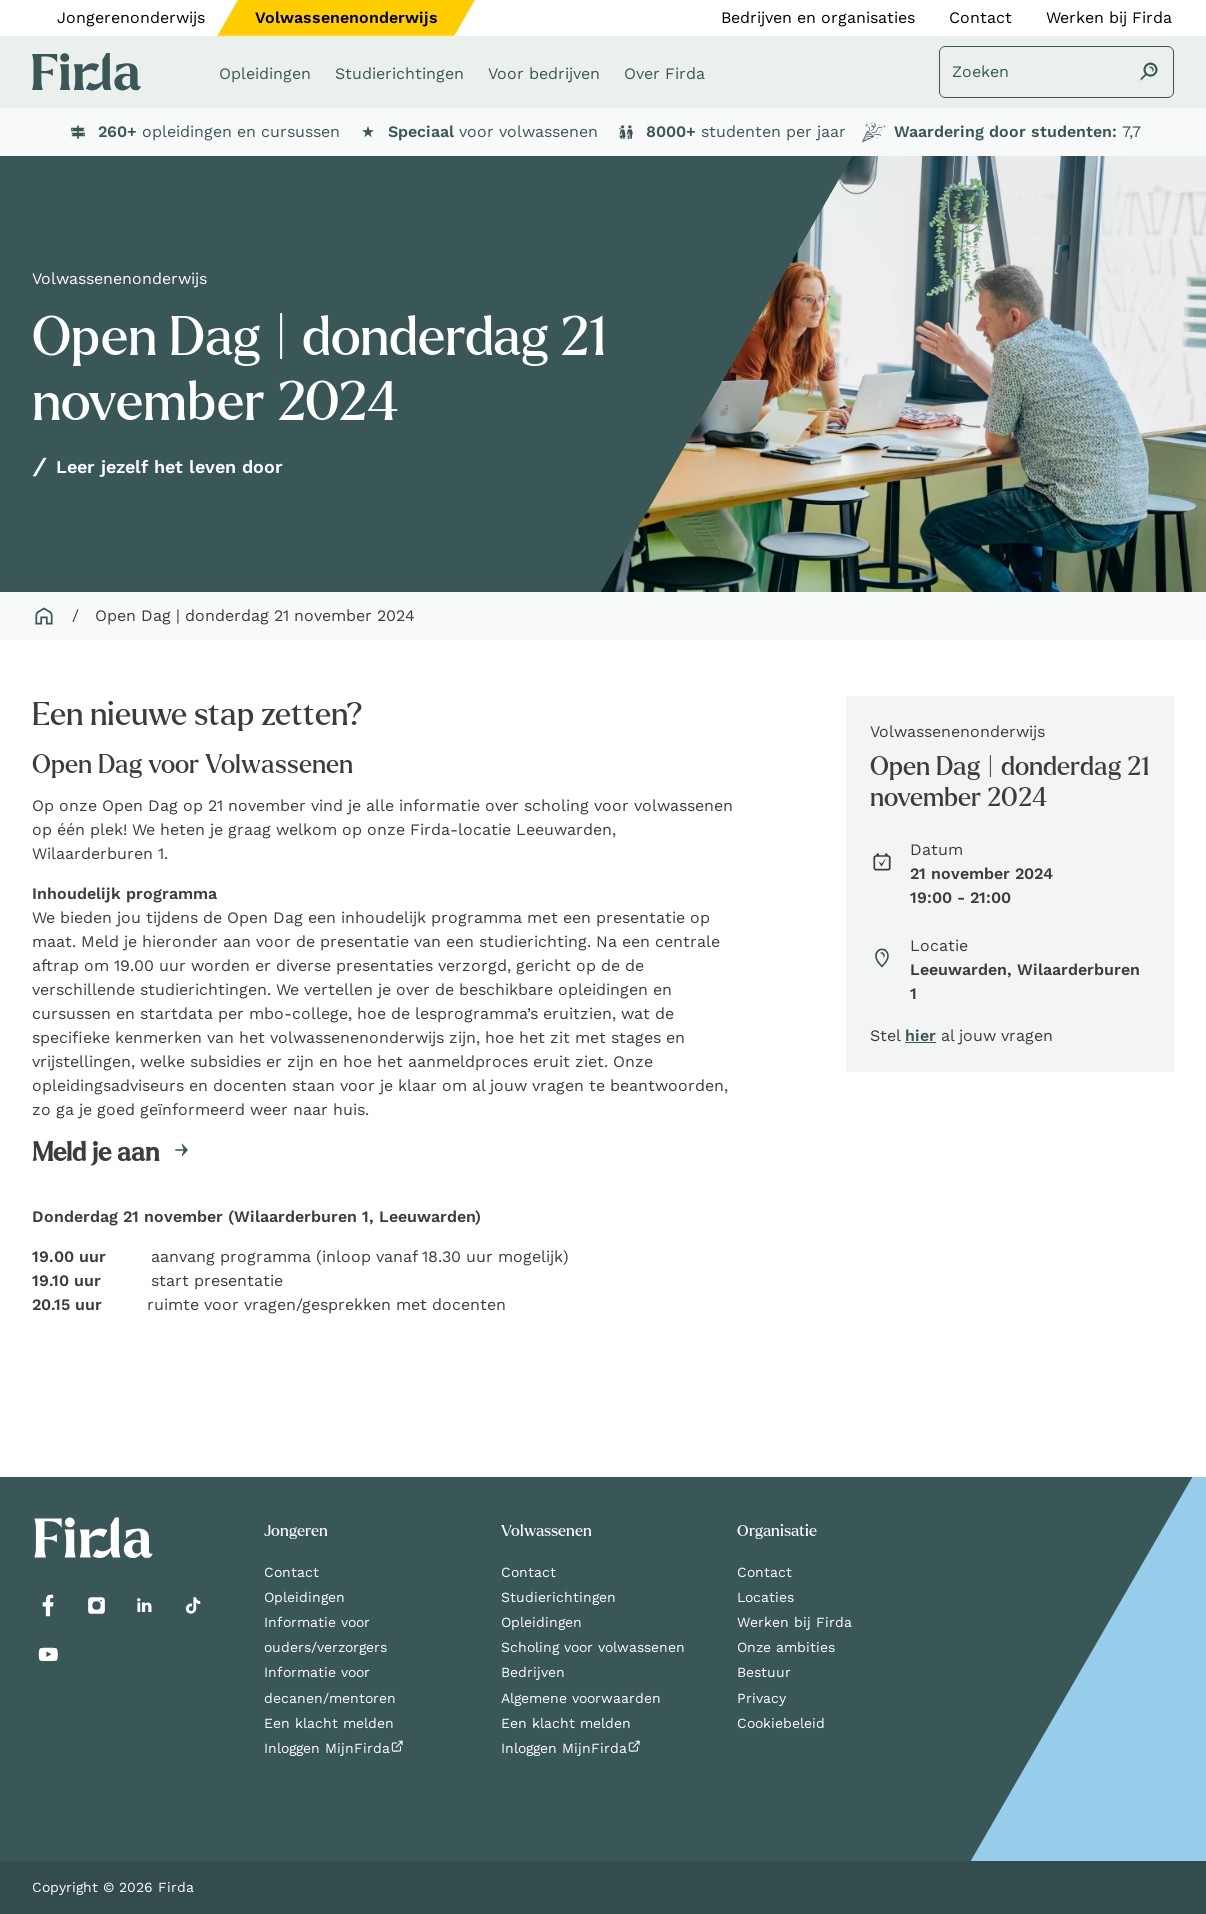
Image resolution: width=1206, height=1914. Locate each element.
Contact (980, 17)
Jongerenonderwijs (131, 17)
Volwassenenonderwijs (346, 17)
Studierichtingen (558, 1597)
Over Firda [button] (664, 73)
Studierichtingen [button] (399, 73)
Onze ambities (786, 1647)
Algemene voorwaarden (581, 1698)
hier (920, 1035)
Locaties (765, 1597)
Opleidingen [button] (265, 73)
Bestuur (764, 1672)
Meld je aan (95, 1153)
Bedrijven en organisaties (818, 17)
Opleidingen (304, 1597)
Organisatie (777, 1531)
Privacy (761, 1698)
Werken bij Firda (1109, 17)
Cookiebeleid (781, 1723)
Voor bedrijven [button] (544, 73)
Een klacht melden (329, 1723)
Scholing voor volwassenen (593, 1647)
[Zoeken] (1056, 72)
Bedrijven (533, 1672)
